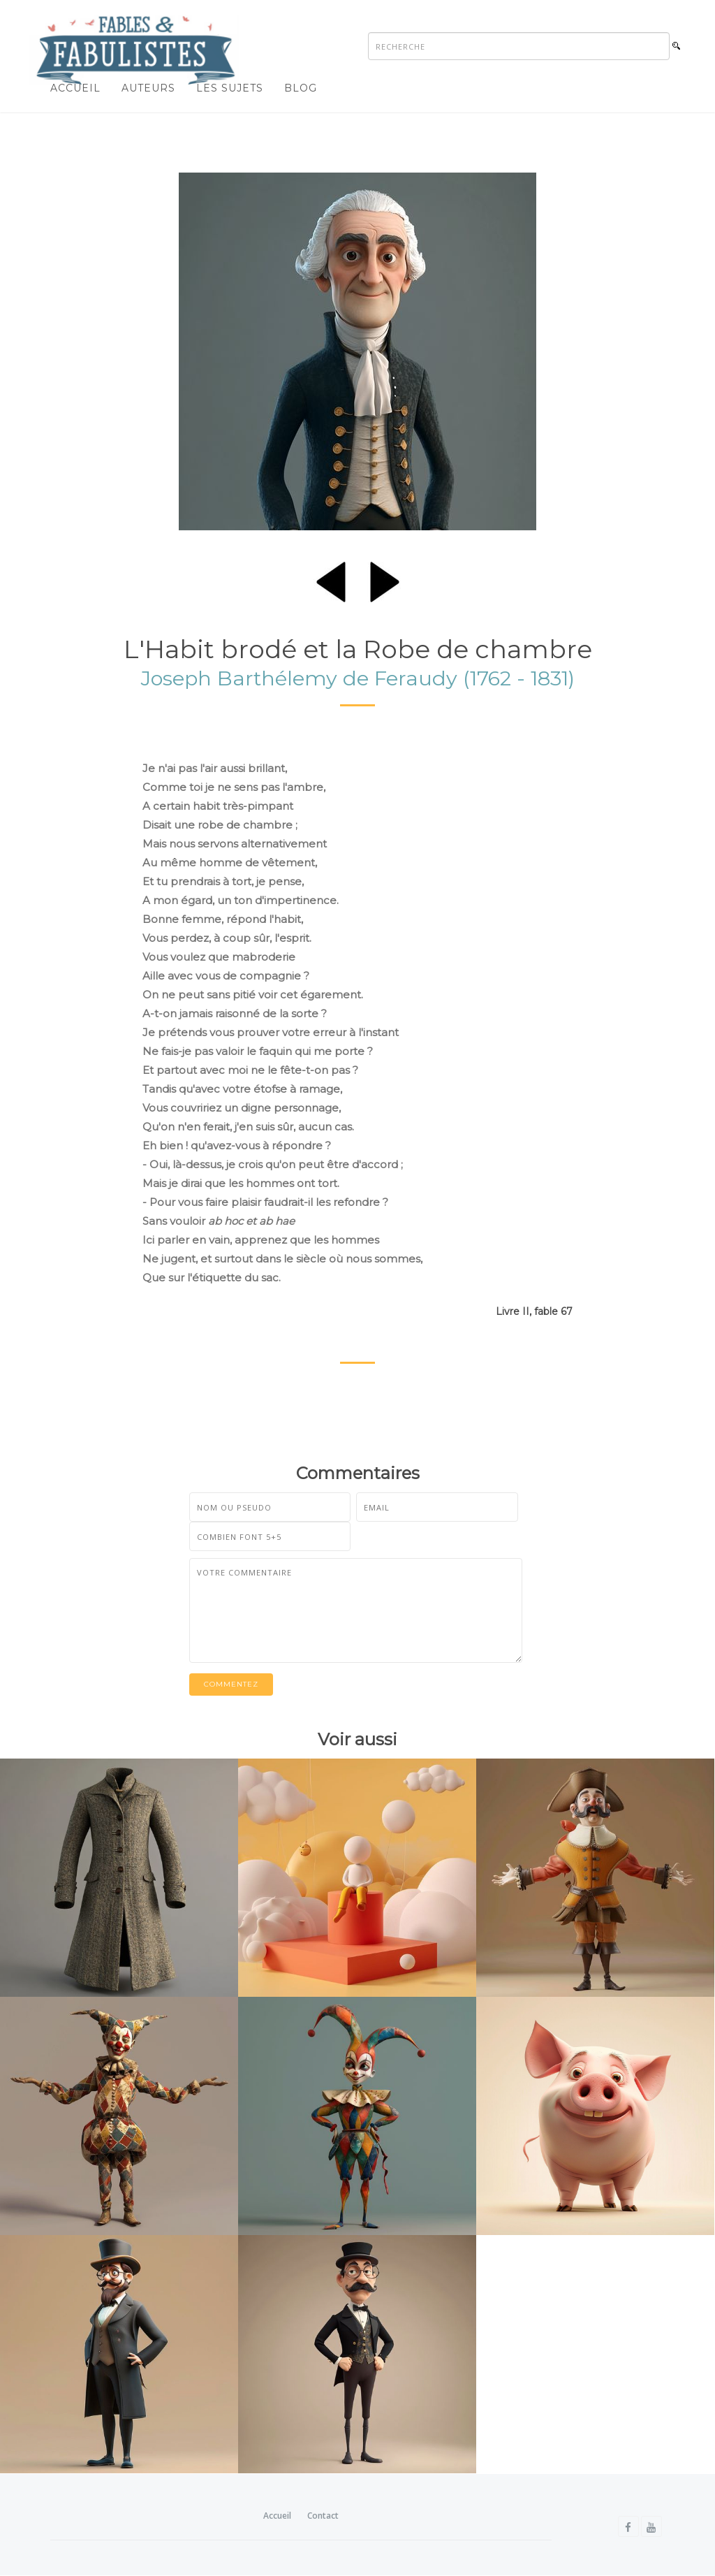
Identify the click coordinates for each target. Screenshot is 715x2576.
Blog (300, 88)
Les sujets (229, 88)
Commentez (231, 1684)
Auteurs (148, 88)
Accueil (75, 88)
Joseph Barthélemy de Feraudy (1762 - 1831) (358, 678)
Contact (323, 2516)
